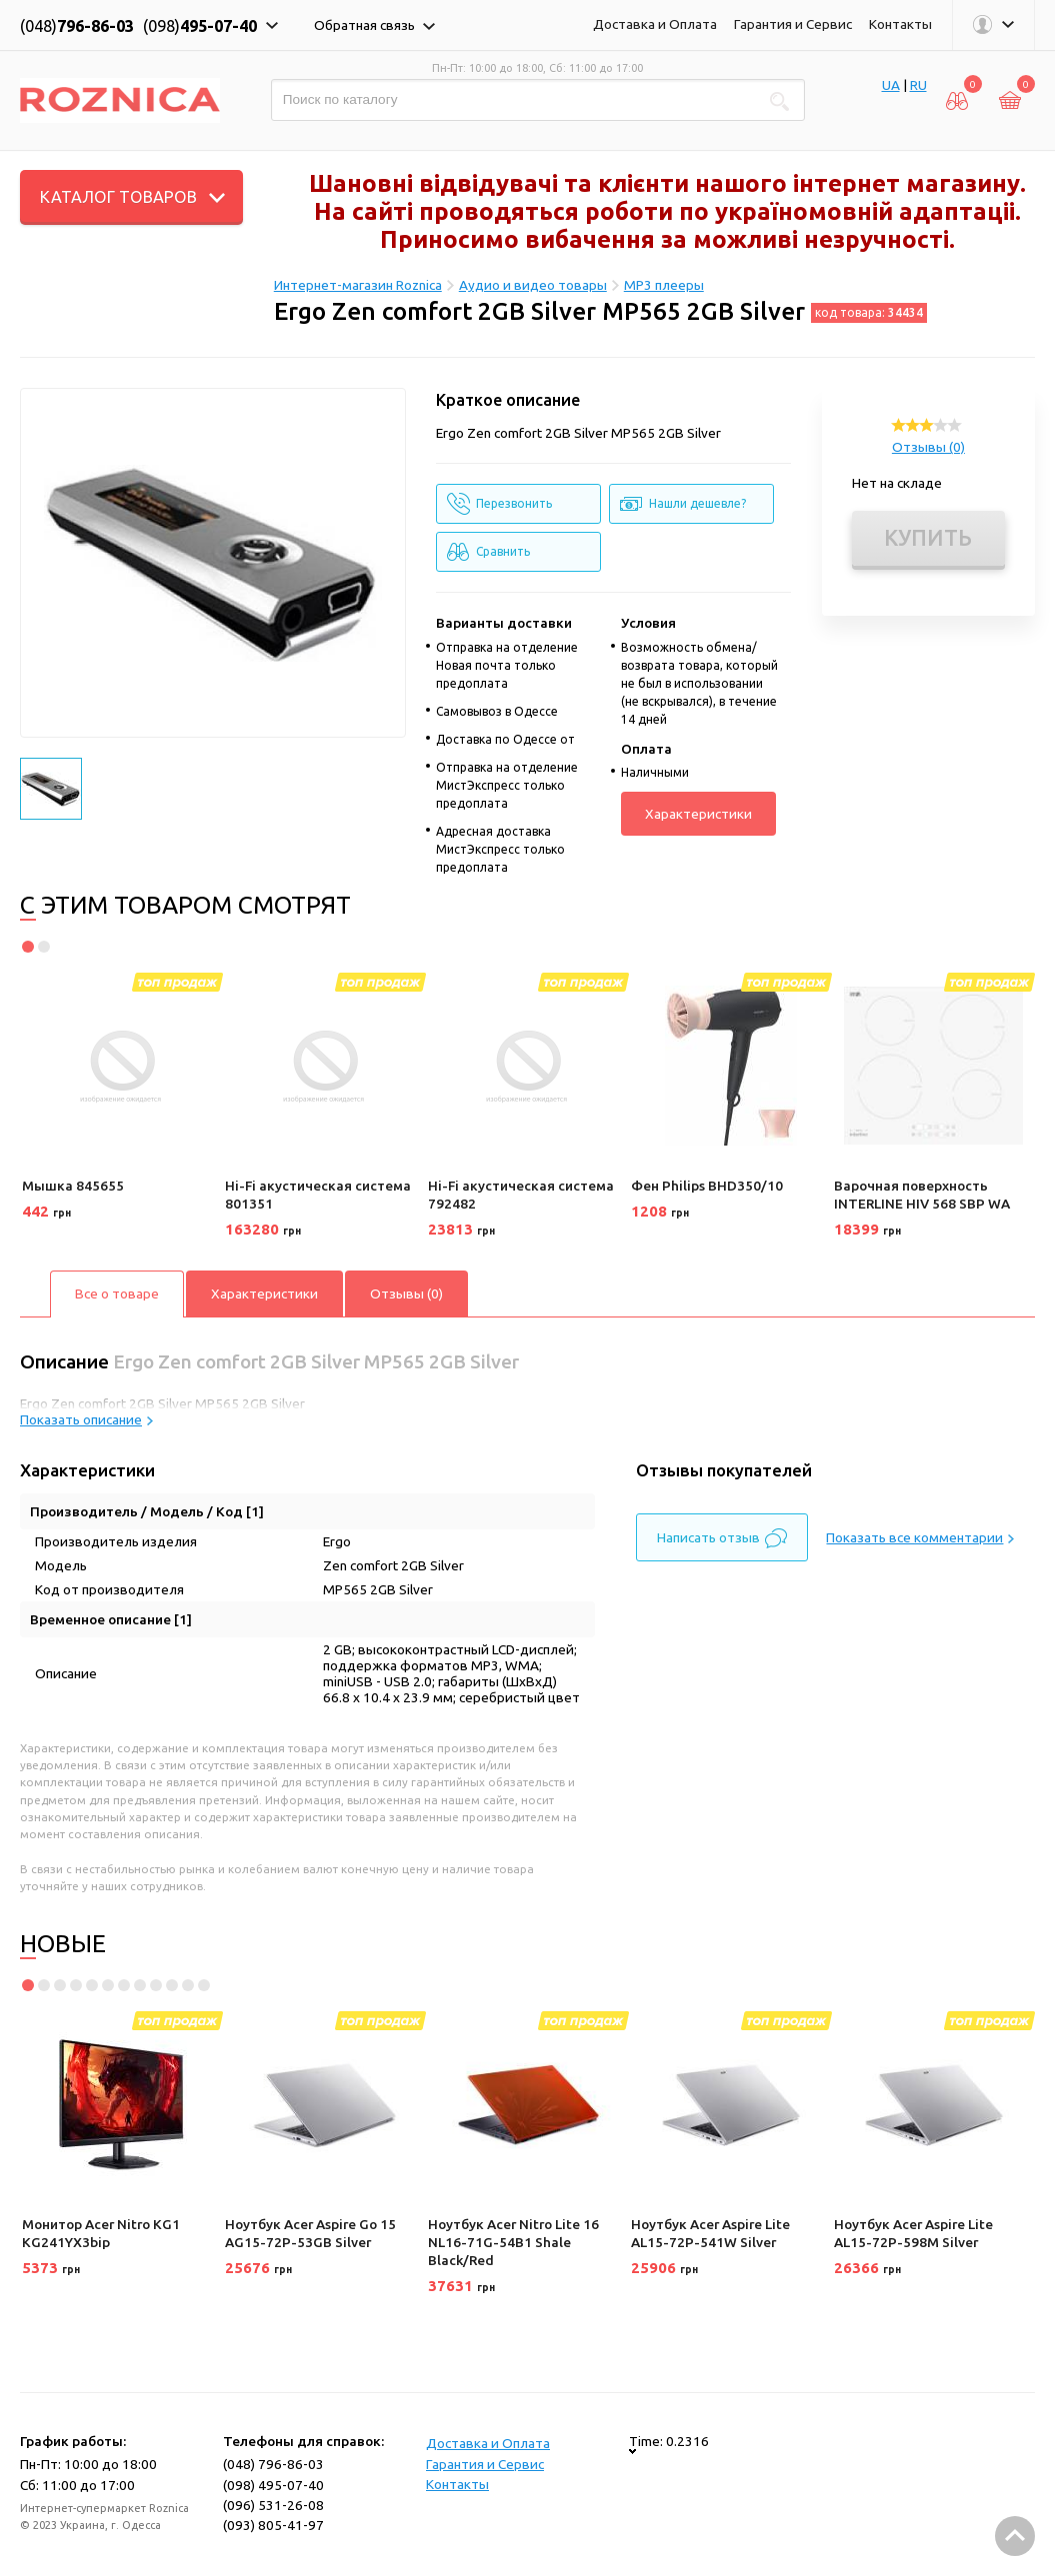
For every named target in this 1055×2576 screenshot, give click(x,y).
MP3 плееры (664, 285)
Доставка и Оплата (655, 24)
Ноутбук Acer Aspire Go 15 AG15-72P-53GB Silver (310, 2233)
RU (918, 85)
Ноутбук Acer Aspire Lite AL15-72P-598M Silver (913, 2233)
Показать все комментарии (920, 1537)
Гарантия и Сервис (793, 24)
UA (891, 85)
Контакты (900, 24)
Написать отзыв (722, 1538)
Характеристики (698, 814)
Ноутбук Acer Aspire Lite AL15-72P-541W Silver (710, 2233)
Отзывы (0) (928, 447)
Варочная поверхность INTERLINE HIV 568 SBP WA (922, 1195)
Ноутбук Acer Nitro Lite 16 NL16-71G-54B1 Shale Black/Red (513, 2241)
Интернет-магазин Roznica (358, 285)
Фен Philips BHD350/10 (707, 1186)
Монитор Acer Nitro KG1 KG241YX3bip (101, 2233)
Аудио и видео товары (533, 285)
